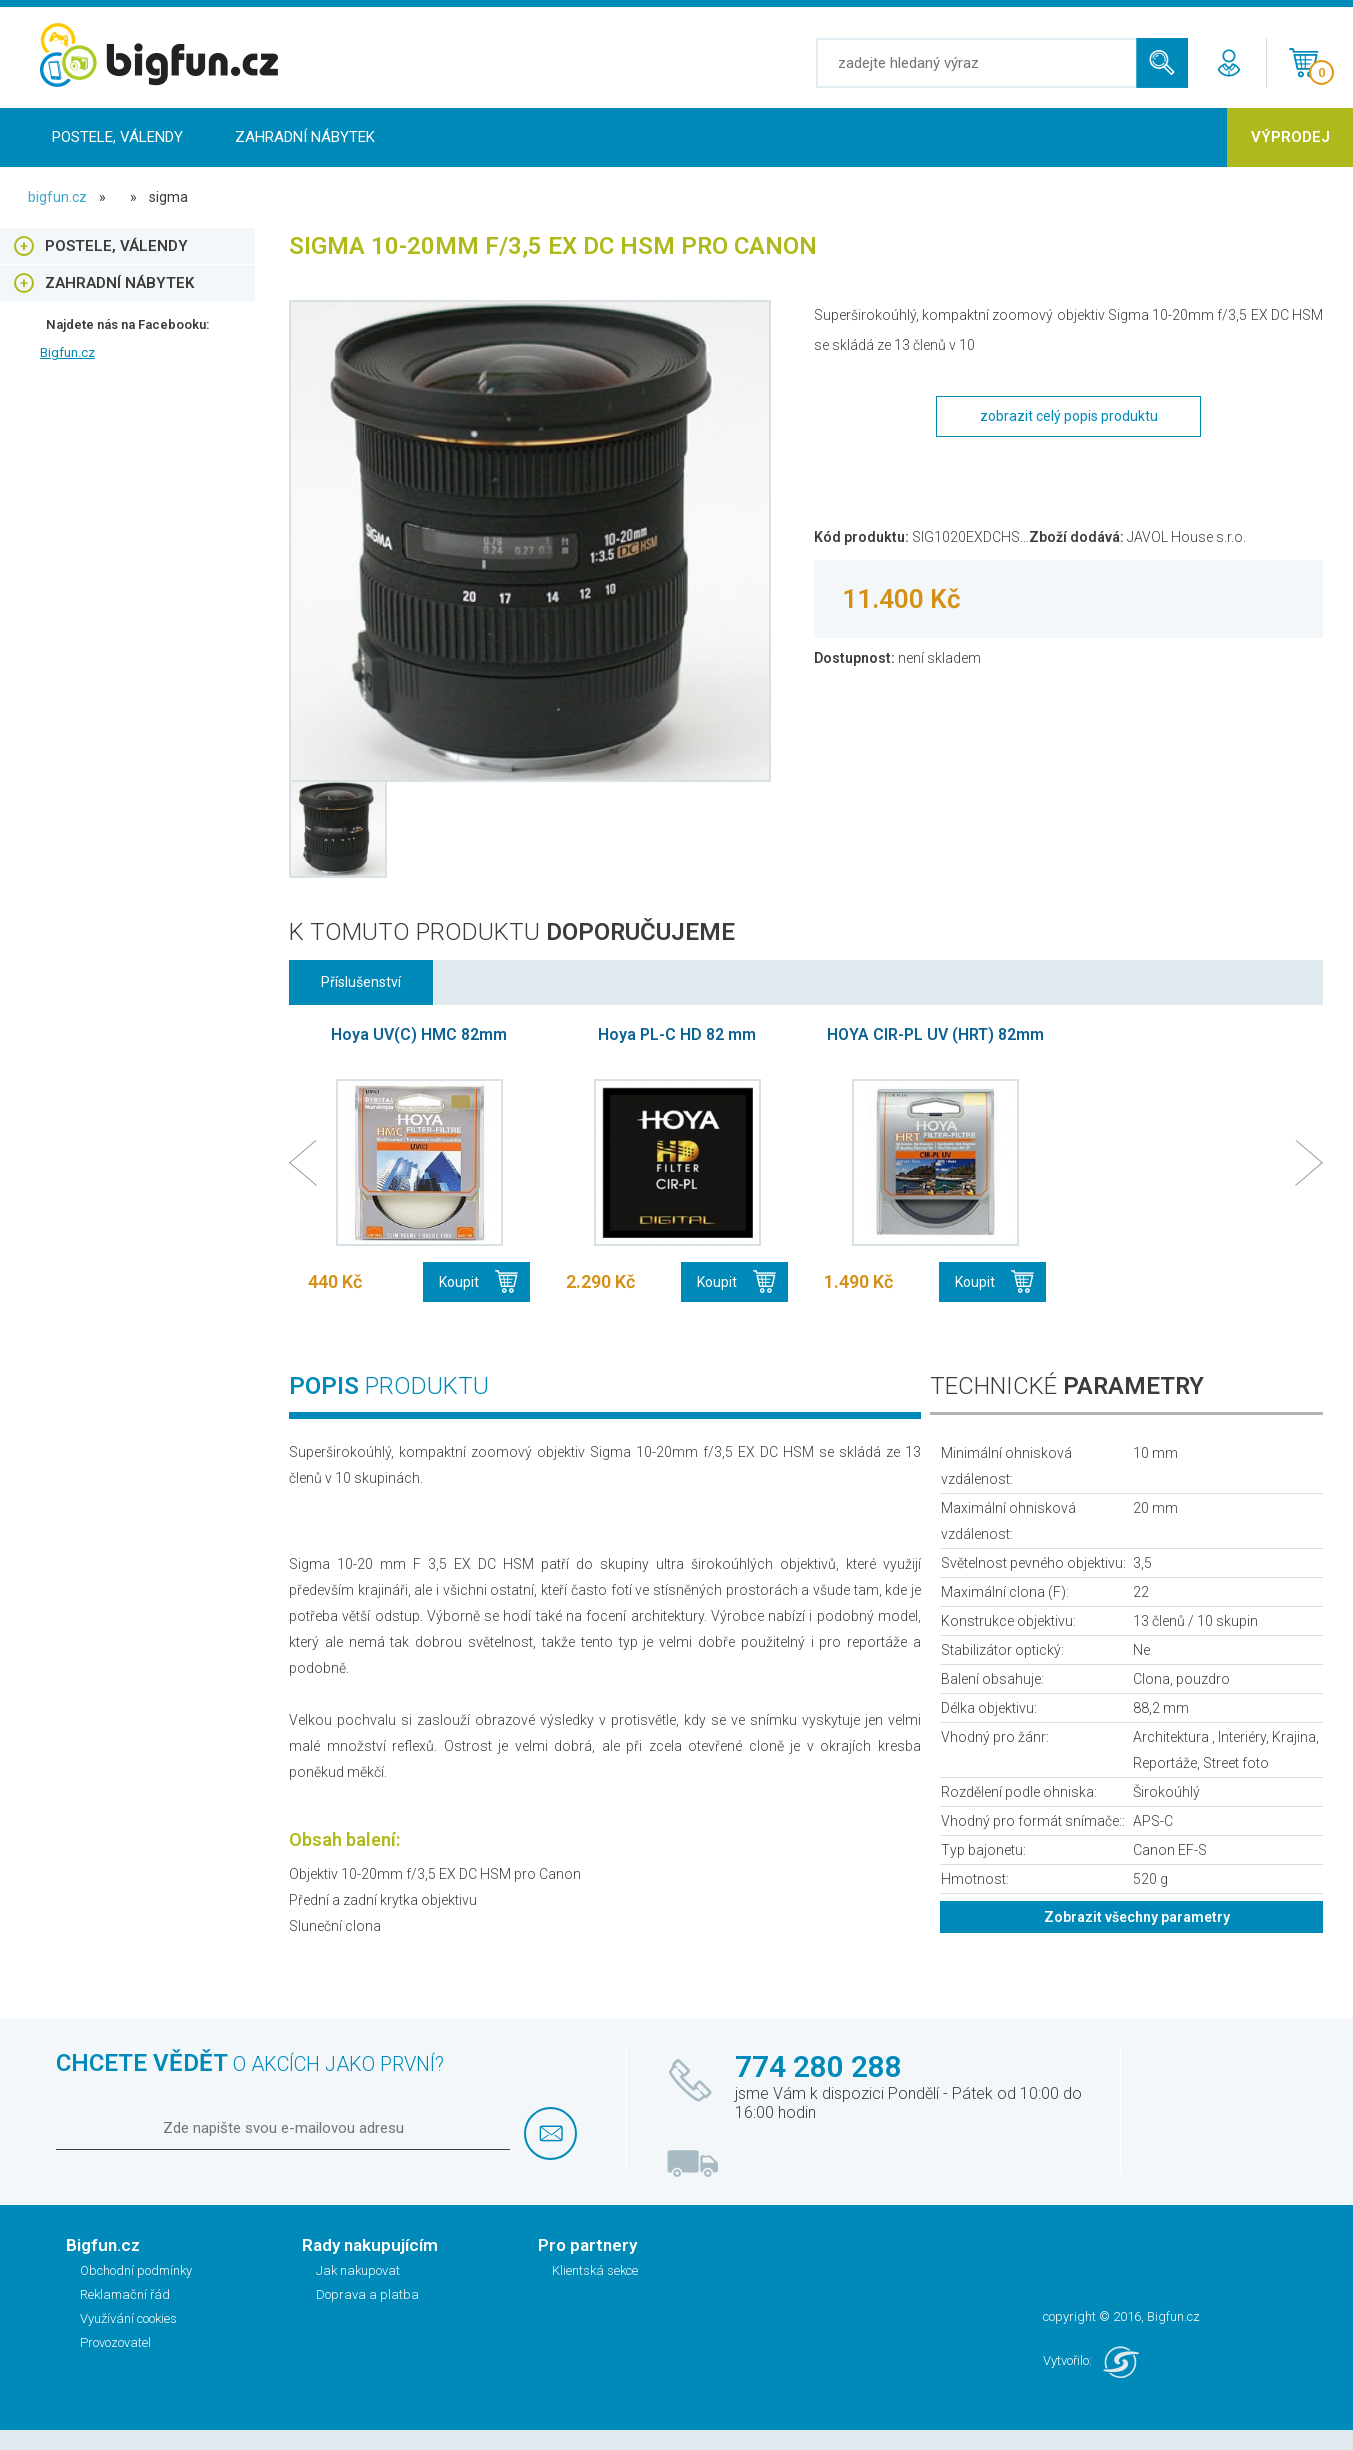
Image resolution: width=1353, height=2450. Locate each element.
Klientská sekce (595, 2270)
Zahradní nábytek (305, 137)
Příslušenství (361, 982)
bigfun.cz (57, 197)
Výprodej (1290, 137)
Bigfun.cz (67, 352)
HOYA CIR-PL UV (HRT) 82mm (935, 1034)
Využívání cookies (128, 2318)
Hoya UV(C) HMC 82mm (419, 1034)
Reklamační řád (125, 2294)
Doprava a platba (367, 2294)
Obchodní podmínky (136, 2270)
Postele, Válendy (117, 137)
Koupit (459, 1282)
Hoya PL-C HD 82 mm (677, 1034)
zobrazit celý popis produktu (1069, 416)
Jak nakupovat (358, 2270)
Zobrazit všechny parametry (1137, 1917)
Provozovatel (115, 2342)
